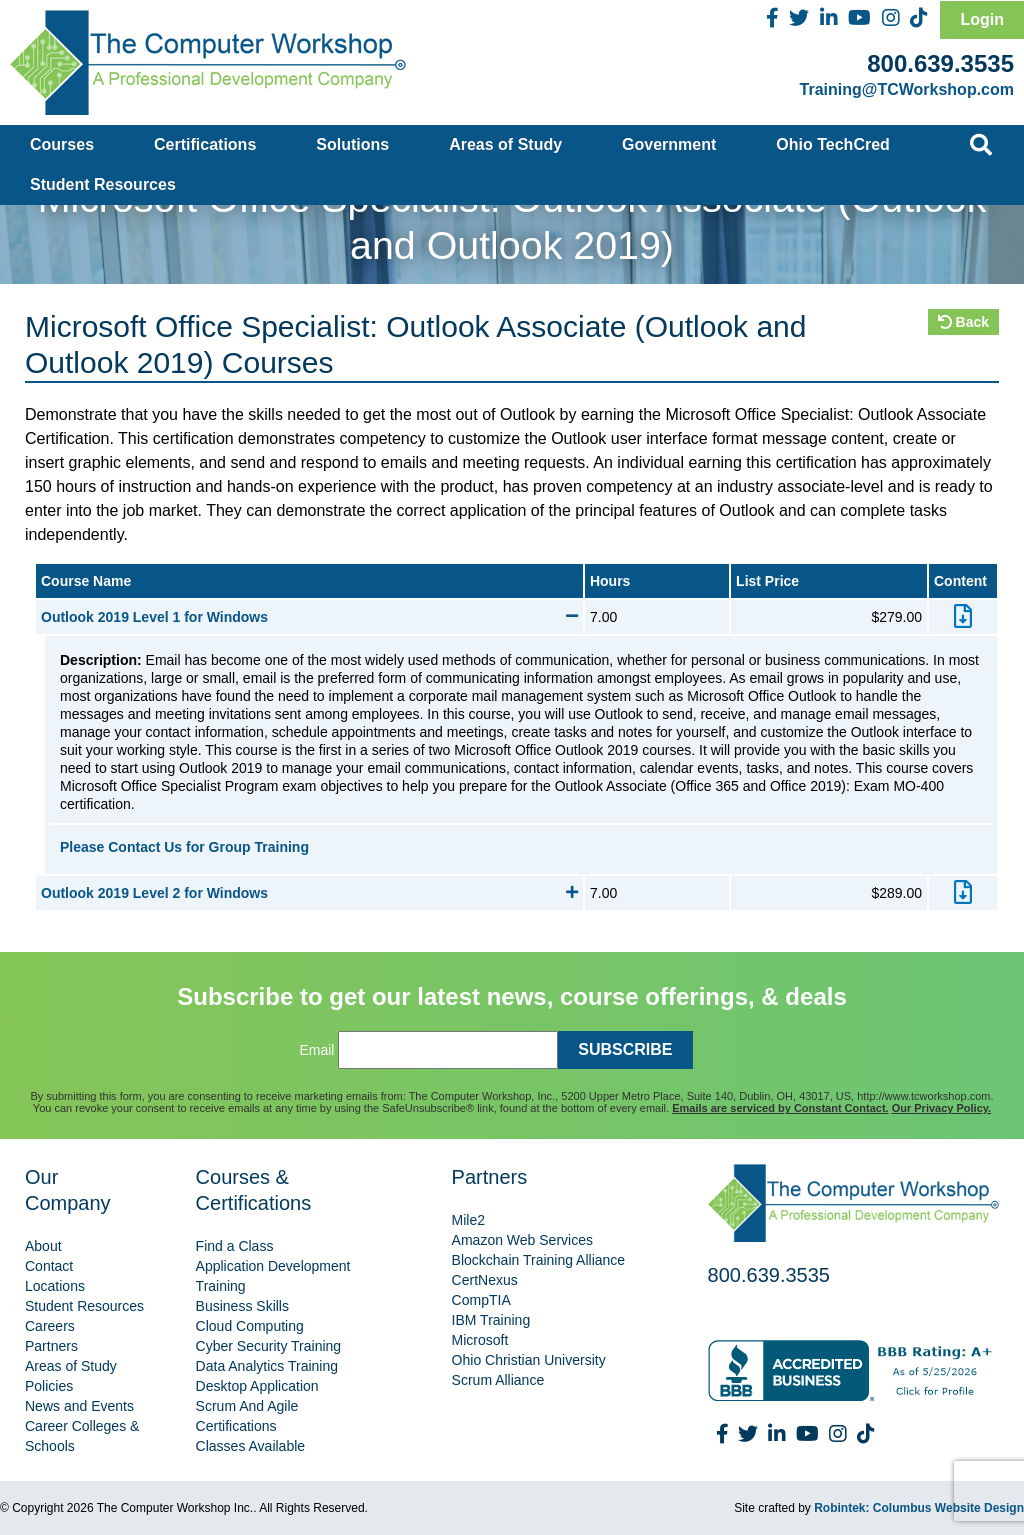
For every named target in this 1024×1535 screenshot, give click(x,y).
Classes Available (250, 1446)
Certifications (205, 144)
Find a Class (235, 1246)
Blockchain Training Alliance (539, 1260)
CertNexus (485, 1280)
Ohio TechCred (833, 144)
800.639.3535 (940, 63)
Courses (62, 144)
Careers (50, 1326)
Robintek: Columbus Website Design (919, 1508)
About (43, 1246)
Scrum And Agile (247, 1406)
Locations (55, 1286)
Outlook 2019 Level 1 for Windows (309, 617)
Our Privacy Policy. (941, 1108)
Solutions (352, 144)
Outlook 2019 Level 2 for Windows (309, 893)
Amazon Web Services (522, 1240)
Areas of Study (505, 144)
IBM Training (491, 1320)
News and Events (79, 1406)
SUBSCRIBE (625, 1049)
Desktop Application (257, 1386)
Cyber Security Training (269, 1346)
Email (316, 1050)
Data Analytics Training (267, 1366)
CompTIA (481, 1300)
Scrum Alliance (498, 1380)
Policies (49, 1386)
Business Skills (242, 1306)
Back (963, 322)
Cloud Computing (250, 1326)
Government (669, 144)
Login (982, 19)
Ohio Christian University (529, 1360)
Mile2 (468, 1220)
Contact (49, 1266)
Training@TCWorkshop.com (907, 89)
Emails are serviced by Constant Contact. (780, 1108)
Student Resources (103, 184)
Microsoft (480, 1340)
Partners (51, 1346)
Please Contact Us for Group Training (184, 847)
